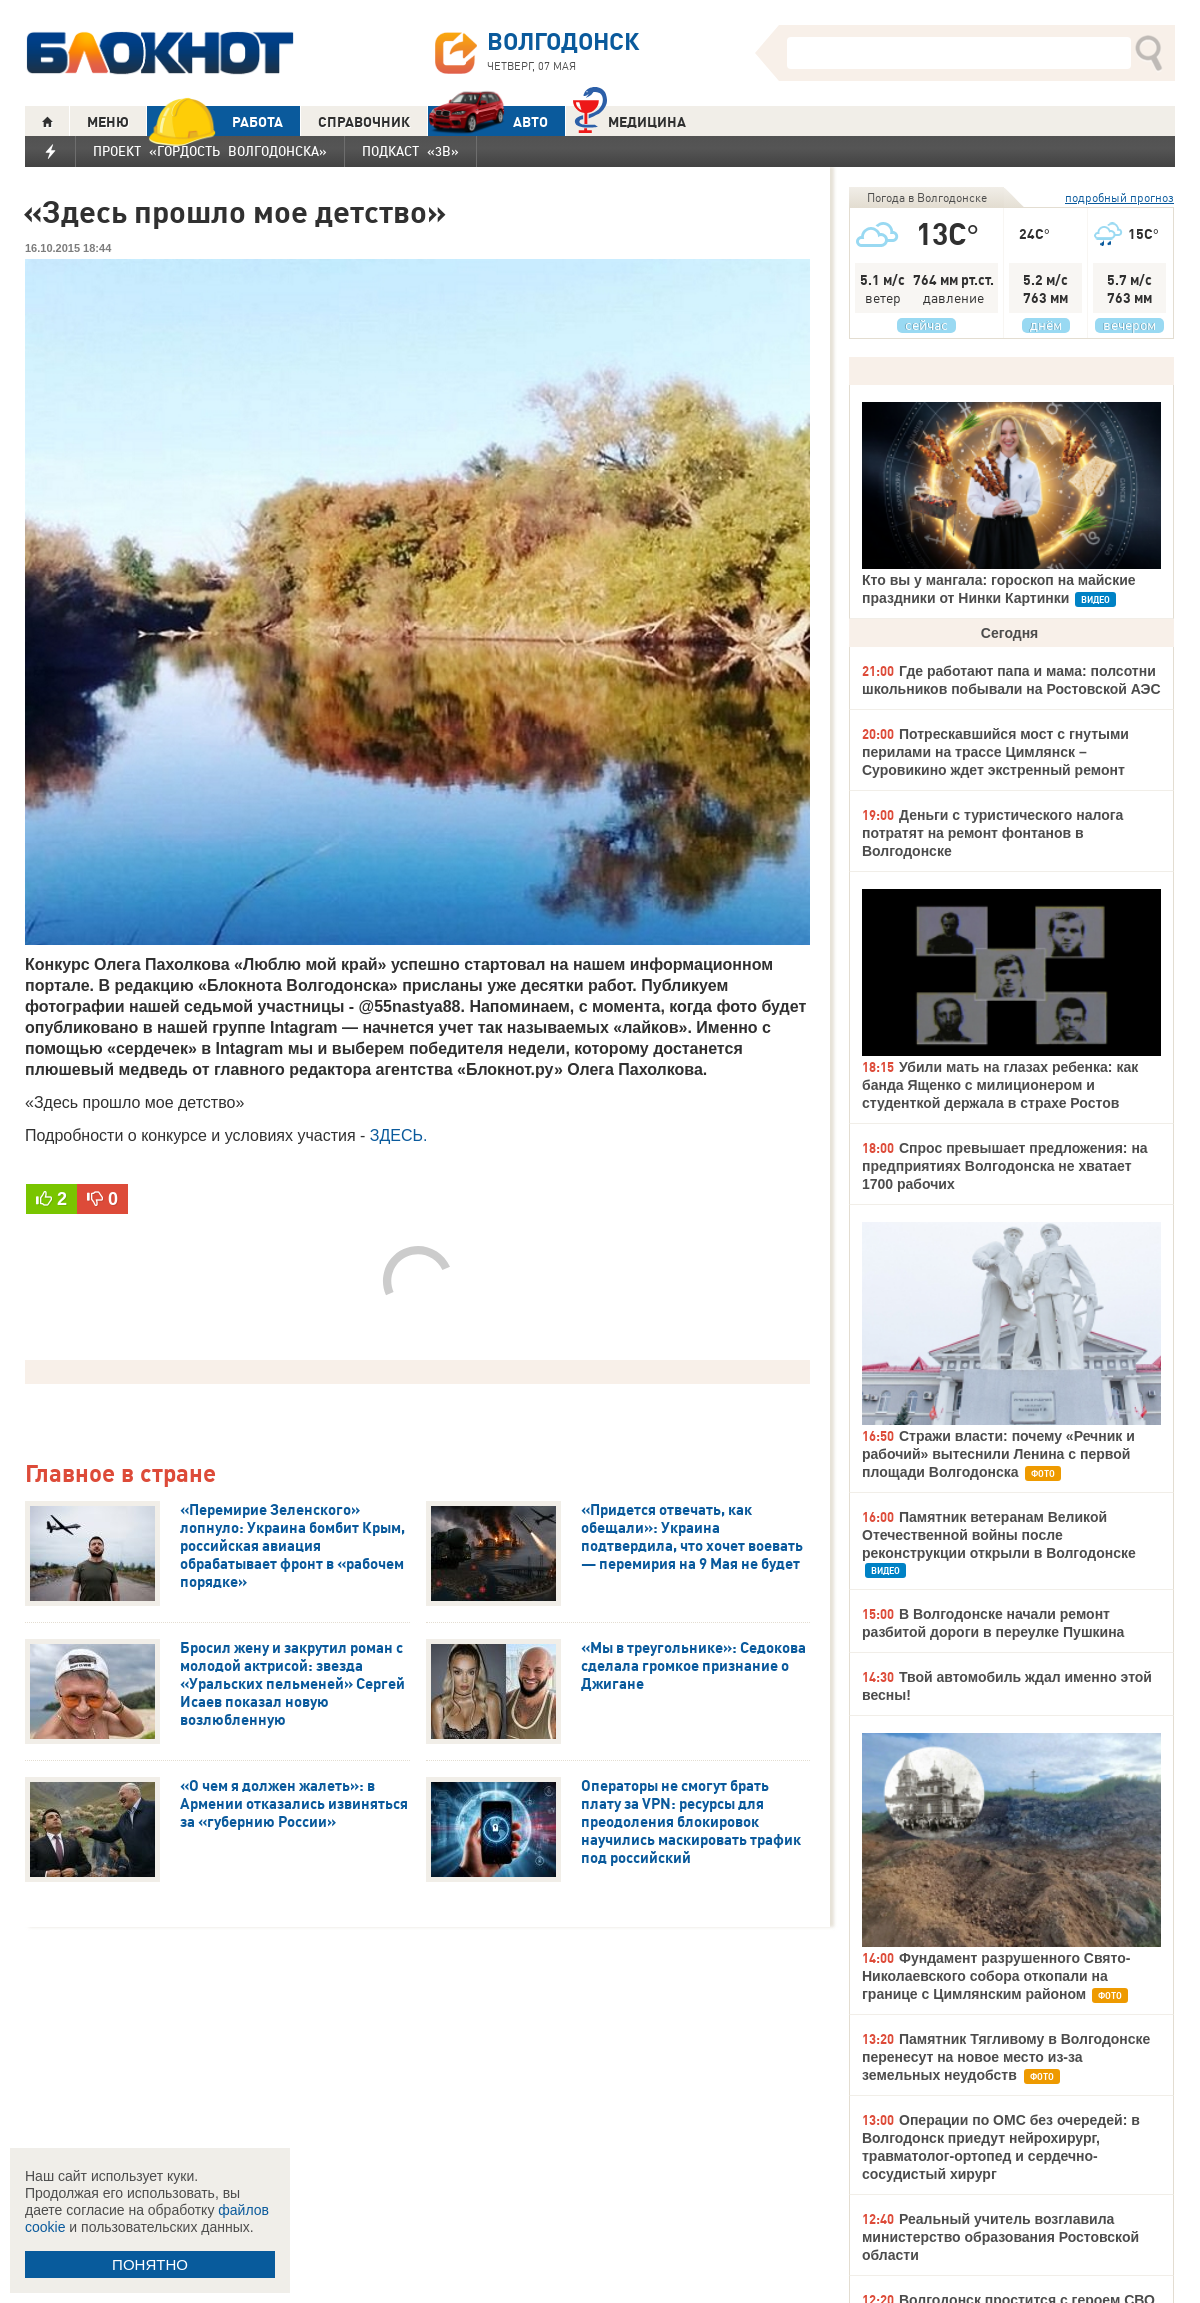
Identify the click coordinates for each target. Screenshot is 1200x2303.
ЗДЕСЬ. (399, 1135)
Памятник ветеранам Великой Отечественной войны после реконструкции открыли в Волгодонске (999, 1535)
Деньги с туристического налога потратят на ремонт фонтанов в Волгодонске (992, 833)
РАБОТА (215, 121)
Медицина (629, 119)
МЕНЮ (108, 122)
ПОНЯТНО (150, 2264)
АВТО (488, 121)
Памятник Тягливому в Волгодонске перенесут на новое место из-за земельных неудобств (1006, 2057)
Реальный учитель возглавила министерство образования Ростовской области (1000, 2237)
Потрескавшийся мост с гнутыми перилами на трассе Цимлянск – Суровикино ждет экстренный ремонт (995, 752)
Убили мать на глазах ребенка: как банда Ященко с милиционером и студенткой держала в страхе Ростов (1000, 1085)
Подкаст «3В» (410, 151)
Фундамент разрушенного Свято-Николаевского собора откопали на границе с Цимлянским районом (996, 1976)
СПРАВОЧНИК (364, 122)
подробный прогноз (1119, 197)
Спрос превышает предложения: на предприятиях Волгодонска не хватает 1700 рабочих (1005, 1166)
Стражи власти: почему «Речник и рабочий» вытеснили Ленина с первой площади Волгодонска (998, 1454)
